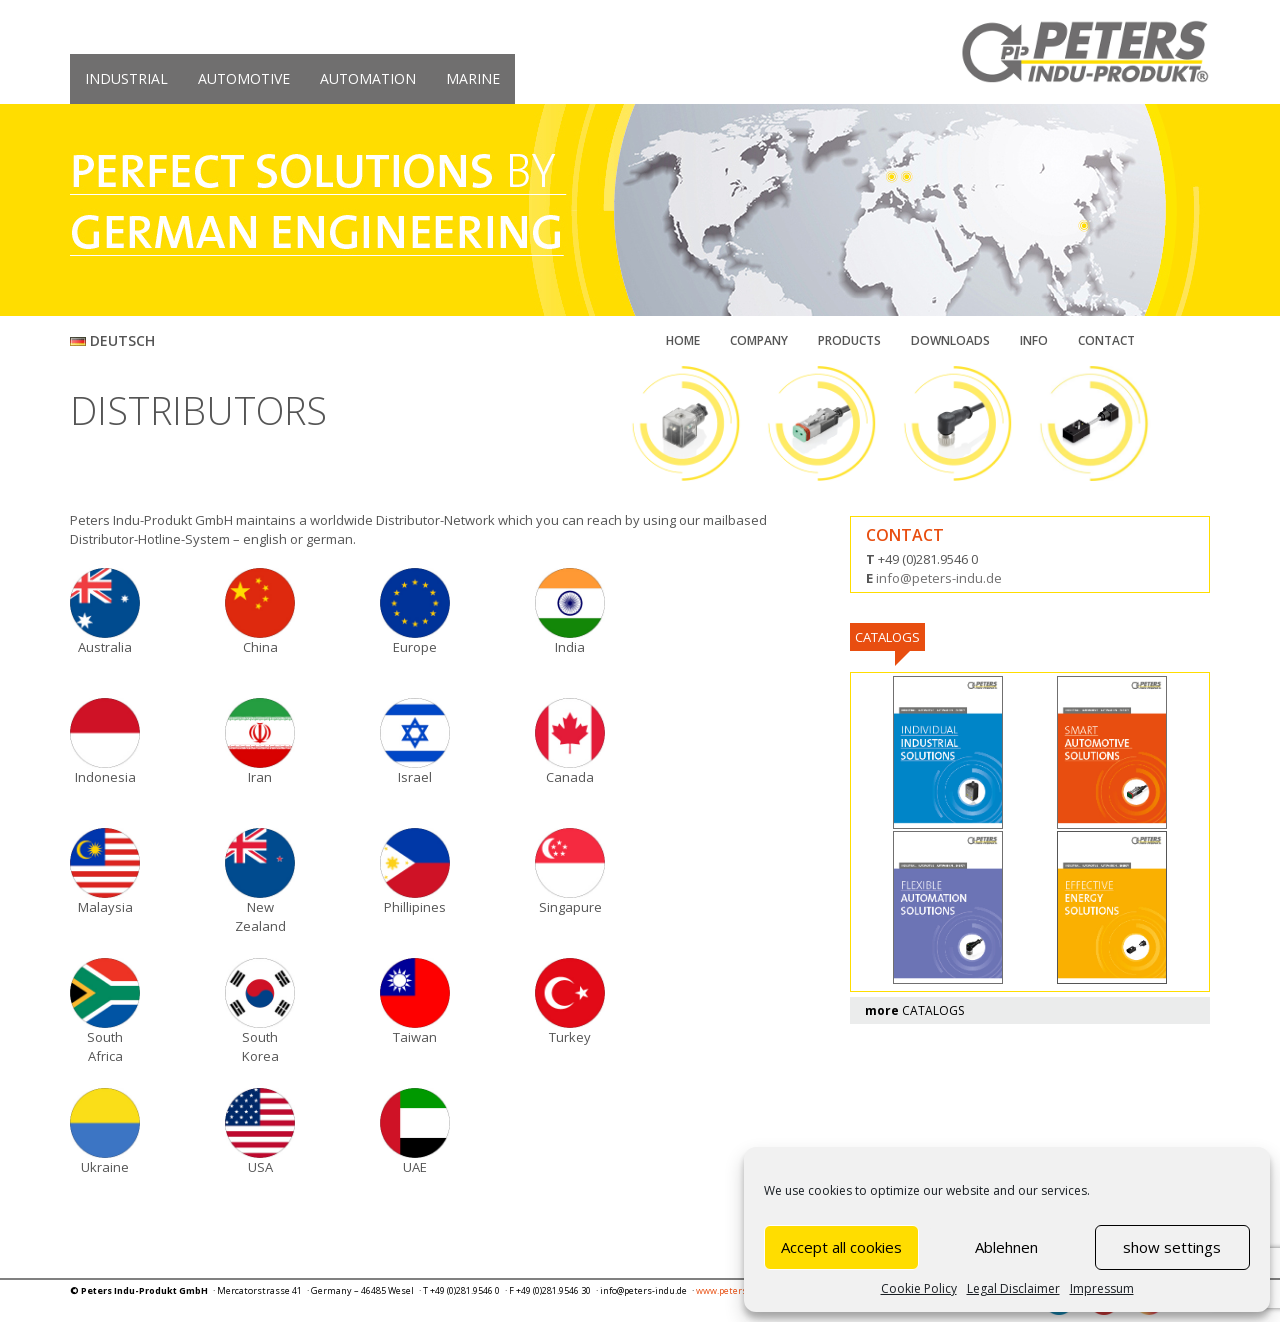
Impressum (1102, 1288)
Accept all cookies (841, 1247)
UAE (415, 1167)
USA (260, 1167)
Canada (570, 777)
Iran (260, 777)
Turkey (570, 1037)
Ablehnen (1006, 1247)
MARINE (473, 78)
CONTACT (1106, 340)
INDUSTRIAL (126, 78)
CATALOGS (914, 1010)
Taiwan (415, 1037)
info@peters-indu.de (939, 578)
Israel (415, 777)
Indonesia (105, 777)
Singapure (570, 907)
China (260, 647)
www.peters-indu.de (739, 1290)
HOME (683, 340)
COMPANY (759, 340)
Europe (415, 647)
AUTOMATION (368, 78)
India (570, 647)
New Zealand (260, 916)
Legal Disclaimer (1013, 1288)
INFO (1034, 340)
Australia (105, 647)
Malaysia (105, 907)
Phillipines (415, 907)
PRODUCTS (849, 340)
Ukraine (105, 1167)
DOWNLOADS (950, 340)
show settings (1172, 1247)
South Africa (105, 1046)
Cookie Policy (919, 1288)
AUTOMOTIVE (244, 78)
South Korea (260, 1046)
